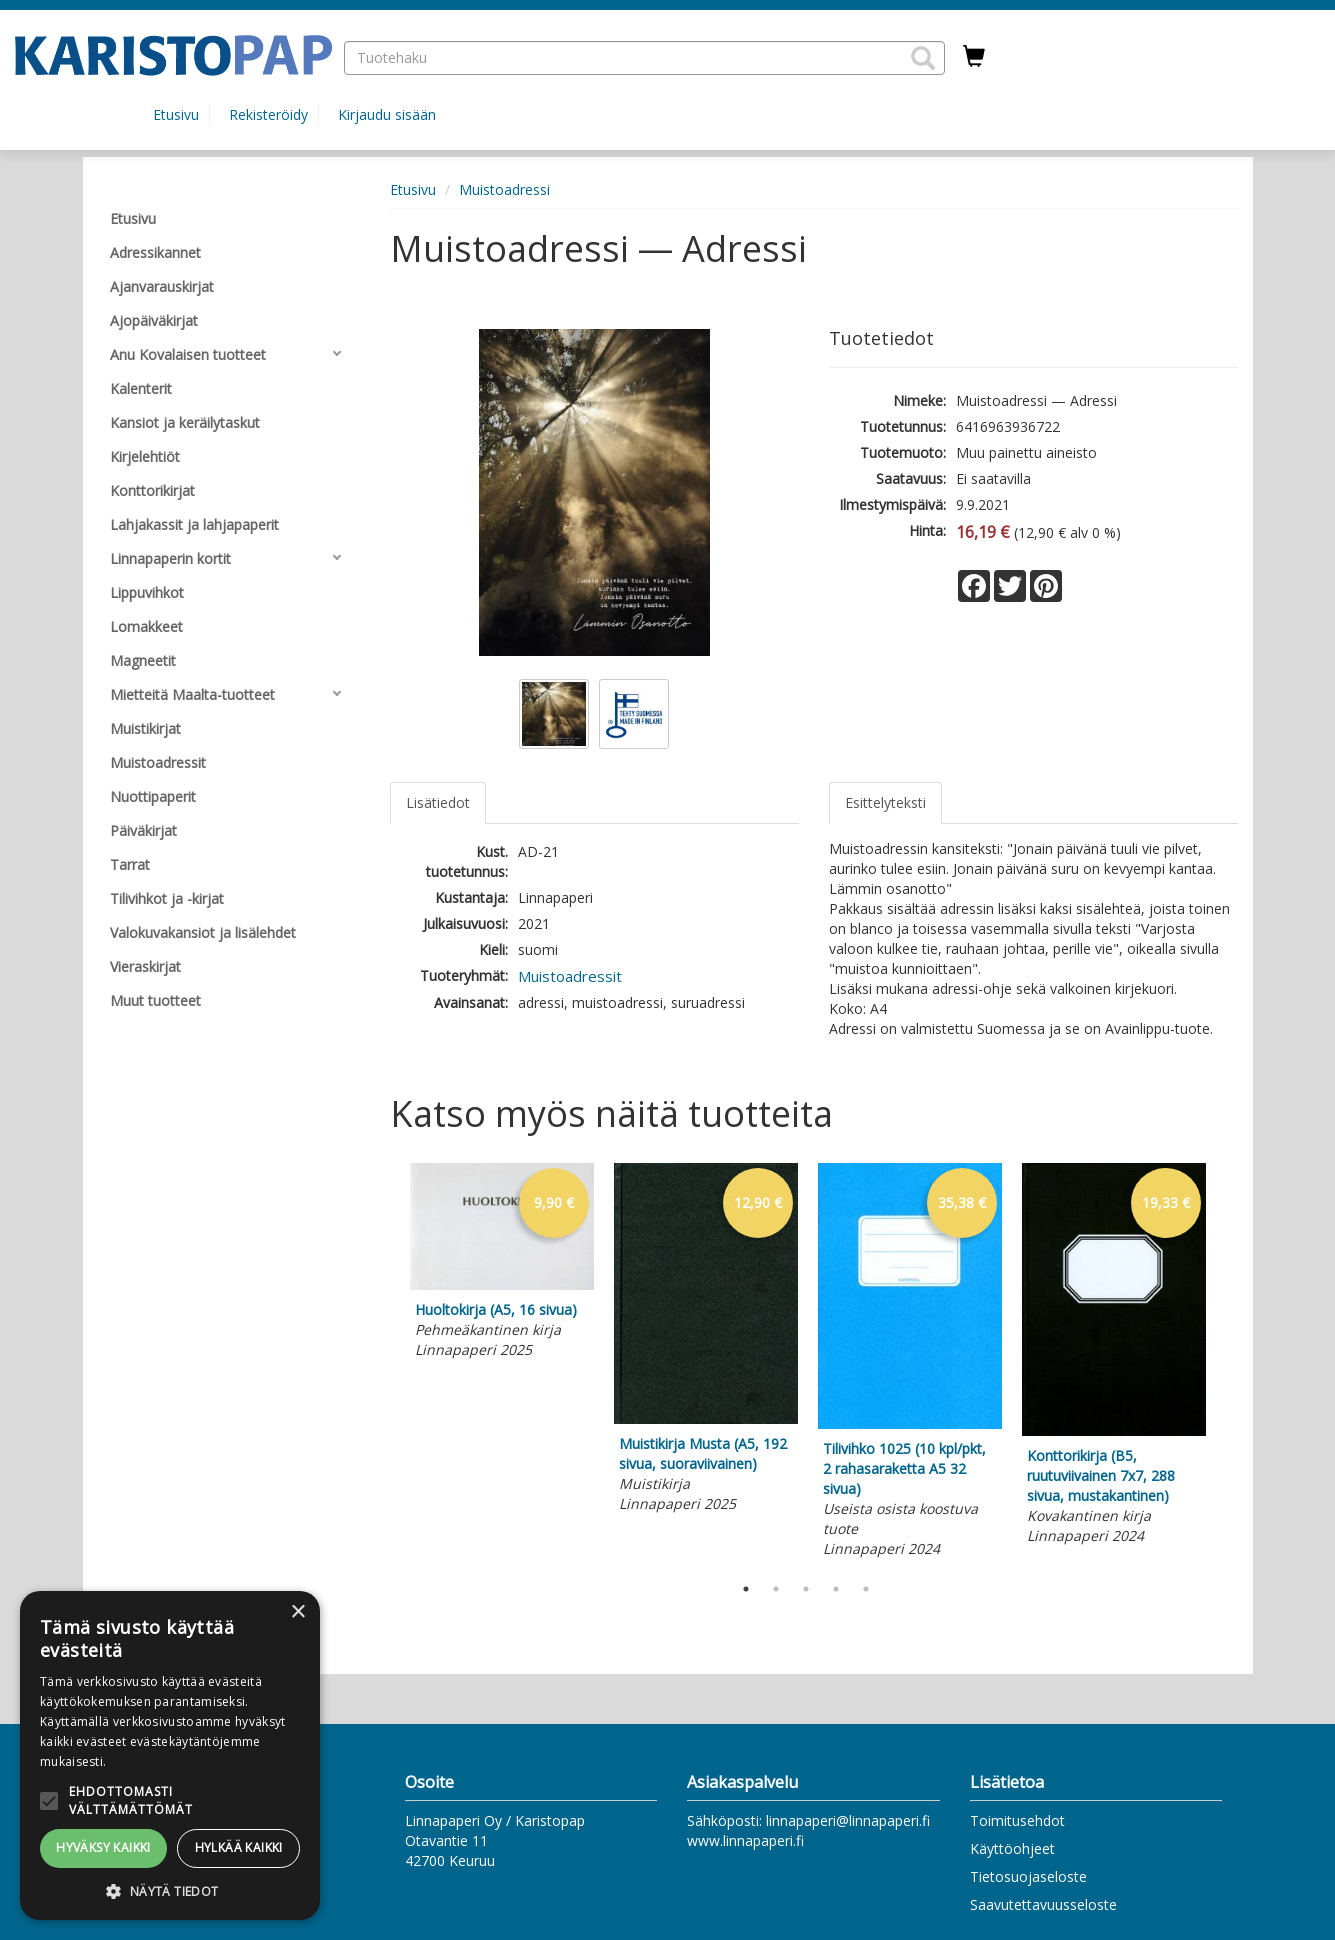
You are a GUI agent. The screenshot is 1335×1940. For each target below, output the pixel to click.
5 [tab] (866, 1589)
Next (1228, 1363)
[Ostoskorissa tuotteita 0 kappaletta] (974, 57)
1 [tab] (746, 1589)
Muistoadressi (504, 189)
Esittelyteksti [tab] (885, 802)
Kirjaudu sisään (387, 114)
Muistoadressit (570, 976)
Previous (385, 1363)
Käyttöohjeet (1012, 1848)
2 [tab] (776, 1589)
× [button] (297, 1612)
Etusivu (176, 114)
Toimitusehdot (1017, 1820)
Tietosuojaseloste (1028, 1876)
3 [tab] (806, 1589)
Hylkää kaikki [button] (239, 1847)
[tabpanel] (502, 1264)
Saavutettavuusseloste (1043, 1904)
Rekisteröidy (268, 114)
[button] (923, 58)
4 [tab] (836, 1589)
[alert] (170, 1755)
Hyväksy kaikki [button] (103, 1847)
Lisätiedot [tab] (438, 802)
